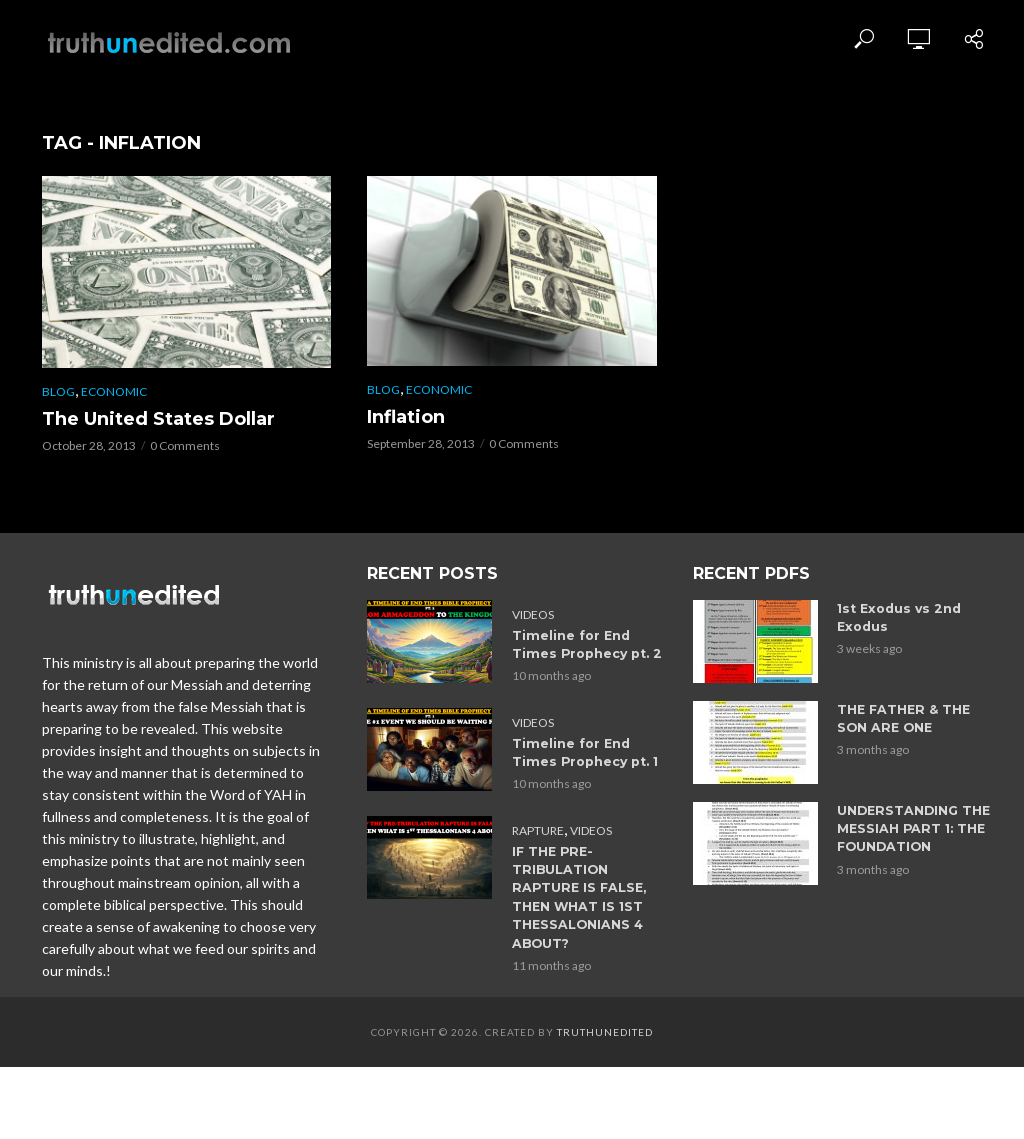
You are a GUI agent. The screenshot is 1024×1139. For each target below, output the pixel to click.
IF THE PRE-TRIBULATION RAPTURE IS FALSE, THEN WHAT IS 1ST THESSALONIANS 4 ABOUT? (591, 885)
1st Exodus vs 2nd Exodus (895, 617)
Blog (58, 391)
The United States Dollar (158, 419)
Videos (533, 614)
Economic (114, 391)
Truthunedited (605, 1017)
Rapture (538, 828)
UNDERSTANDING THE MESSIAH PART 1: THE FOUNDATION (910, 828)
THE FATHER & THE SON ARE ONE (915, 718)
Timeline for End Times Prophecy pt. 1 (590, 751)
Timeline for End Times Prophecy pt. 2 (590, 644)
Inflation (406, 417)
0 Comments (185, 445)
